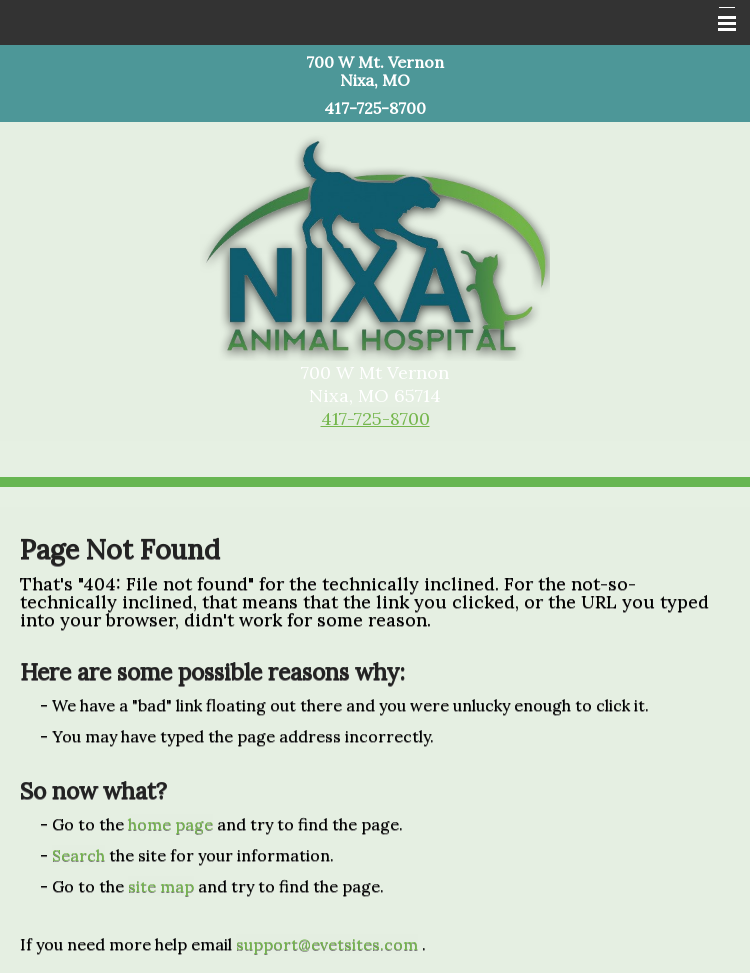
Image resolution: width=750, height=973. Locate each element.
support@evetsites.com (327, 944)
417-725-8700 (375, 418)
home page (170, 824)
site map (161, 886)
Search (78, 855)
